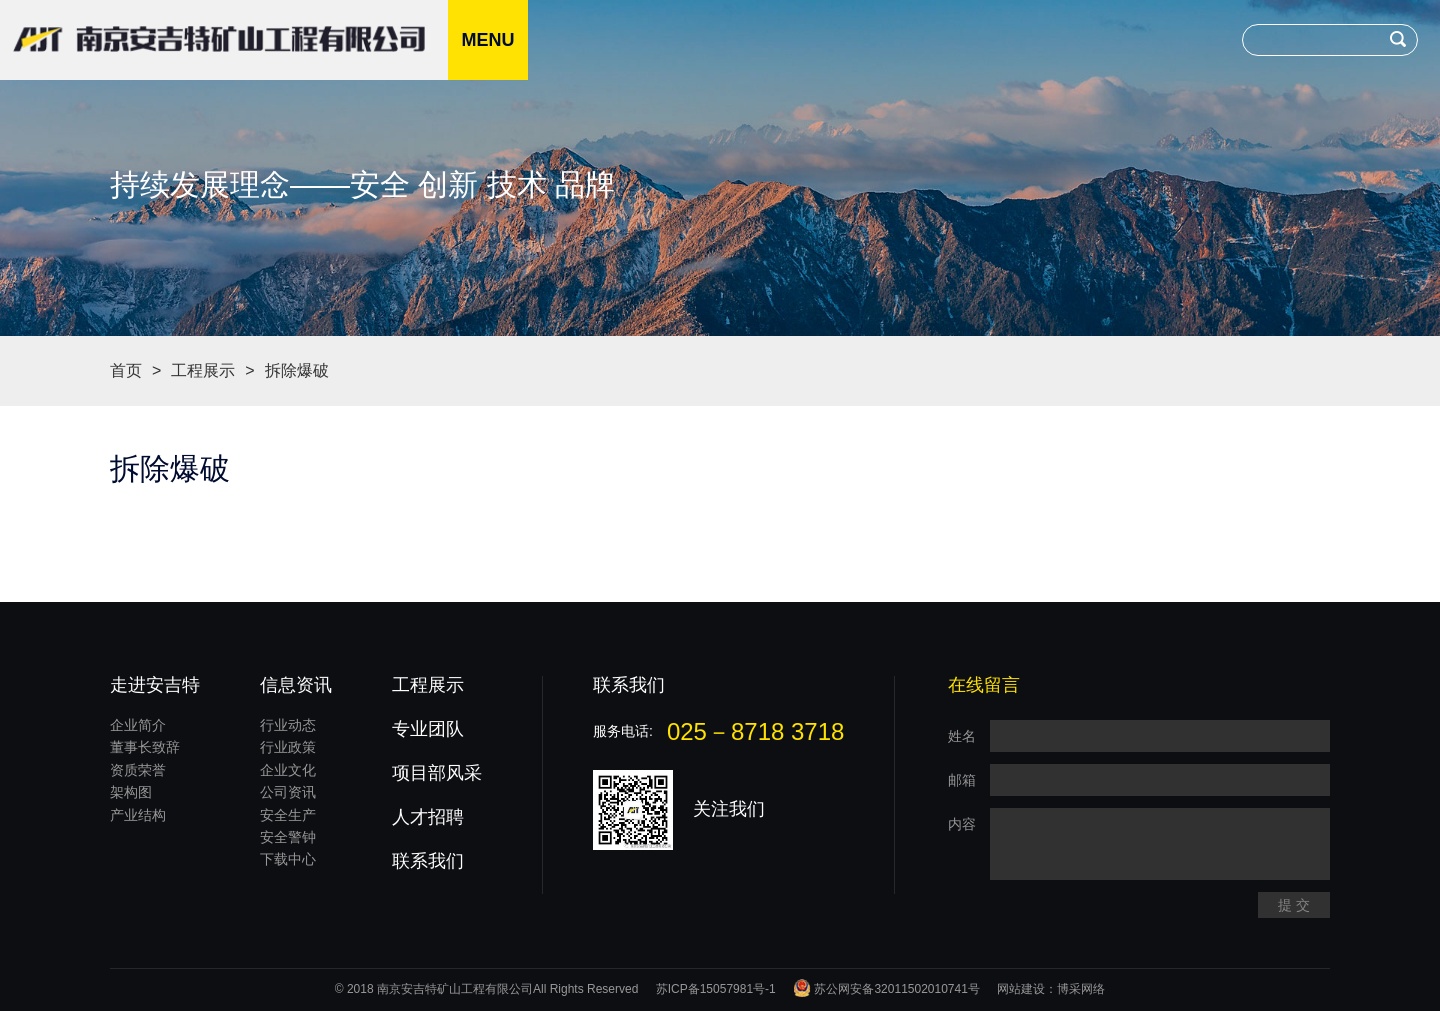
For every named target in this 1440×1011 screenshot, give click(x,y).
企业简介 (138, 725)
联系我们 (428, 861)
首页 (126, 370)
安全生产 (288, 815)
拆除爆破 (297, 370)
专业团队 (428, 729)
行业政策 (288, 747)
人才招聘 (428, 817)
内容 (962, 824)
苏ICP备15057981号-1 (716, 989)
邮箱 (962, 780)
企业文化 (288, 770)
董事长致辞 (145, 747)
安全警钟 (288, 837)
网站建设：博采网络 (1051, 989)
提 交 (1294, 905)
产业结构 (138, 815)
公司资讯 (288, 792)
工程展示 (203, 370)
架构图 (131, 792)
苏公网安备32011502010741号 (886, 989)
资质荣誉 (138, 770)
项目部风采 (437, 773)
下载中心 (288, 859)
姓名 (962, 736)
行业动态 (288, 725)
